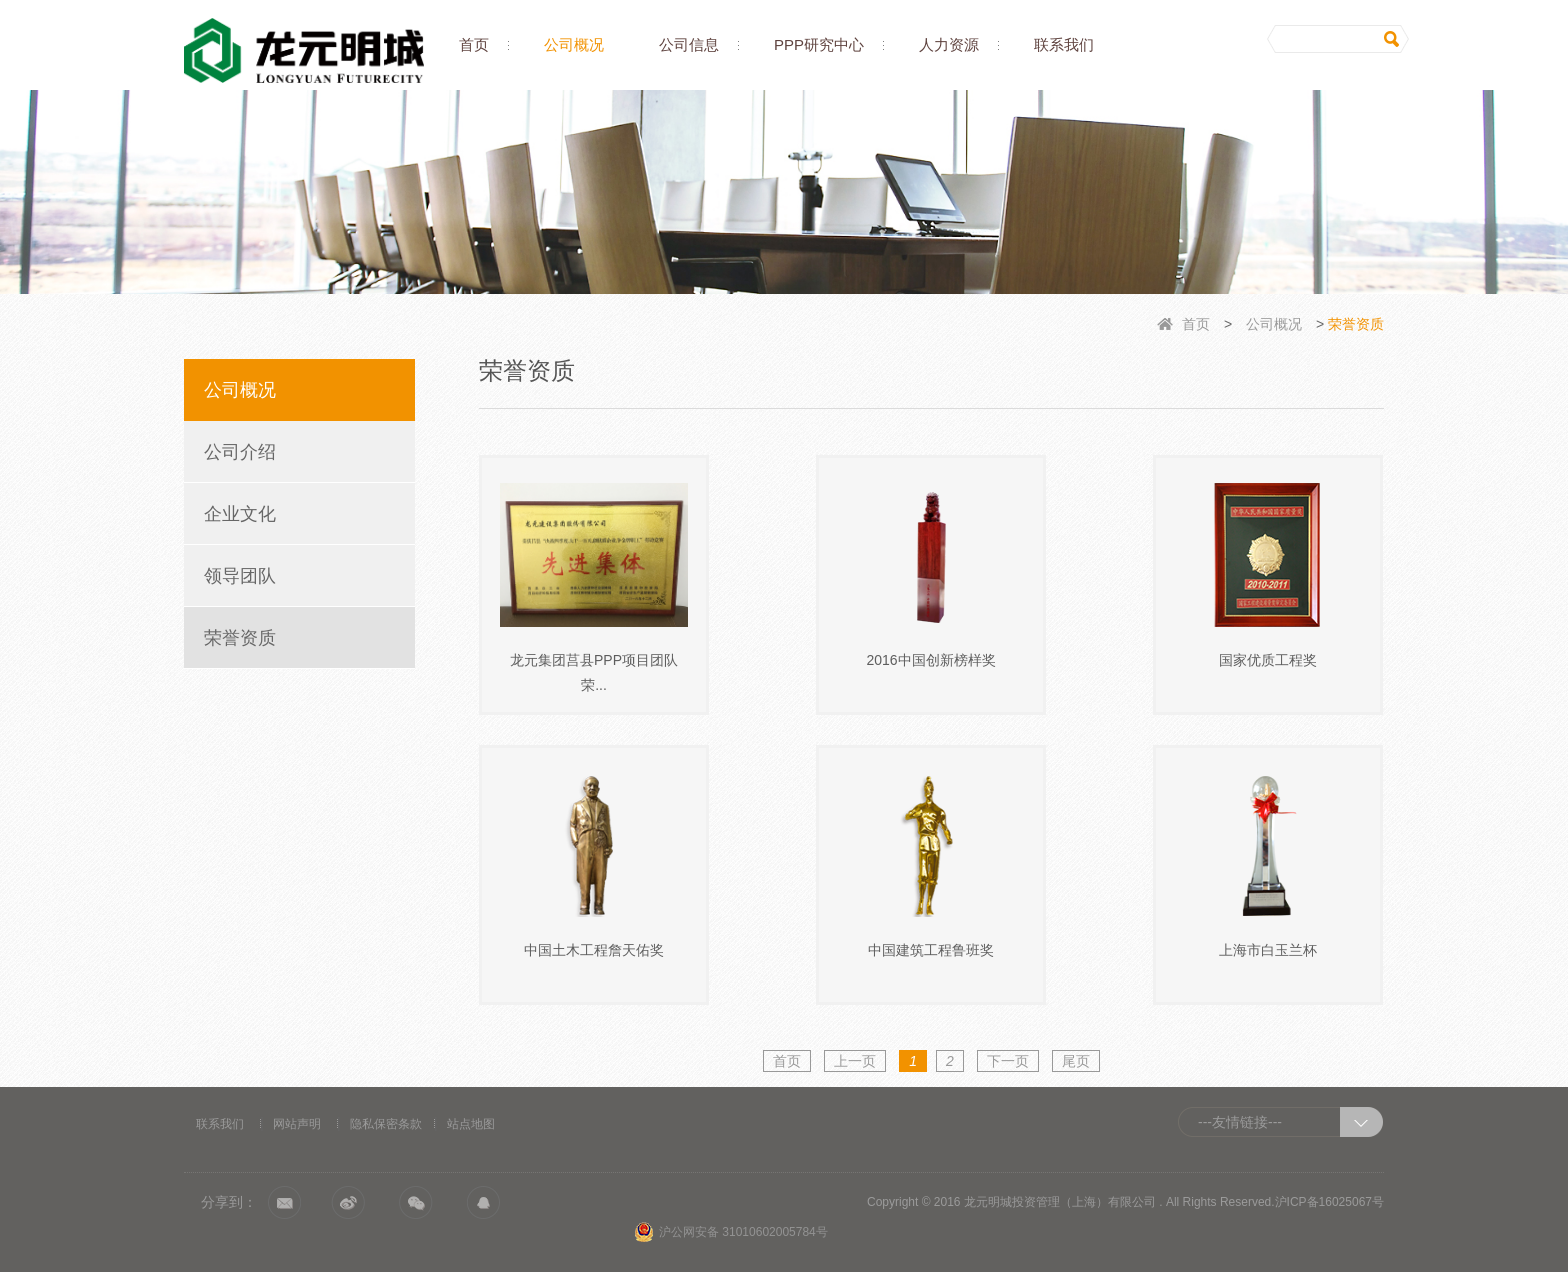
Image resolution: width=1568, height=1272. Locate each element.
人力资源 (949, 44)
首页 (474, 44)
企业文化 (240, 514)
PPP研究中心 (819, 44)
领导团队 (240, 576)
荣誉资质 (240, 638)
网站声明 (297, 1124)
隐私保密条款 (386, 1124)
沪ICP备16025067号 (1329, 1202)
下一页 (1008, 1061)
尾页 (1076, 1061)
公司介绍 (240, 452)
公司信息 (689, 44)
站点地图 (471, 1124)
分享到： (229, 1202)
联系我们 (1064, 44)
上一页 (855, 1061)
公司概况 (574, 44)
